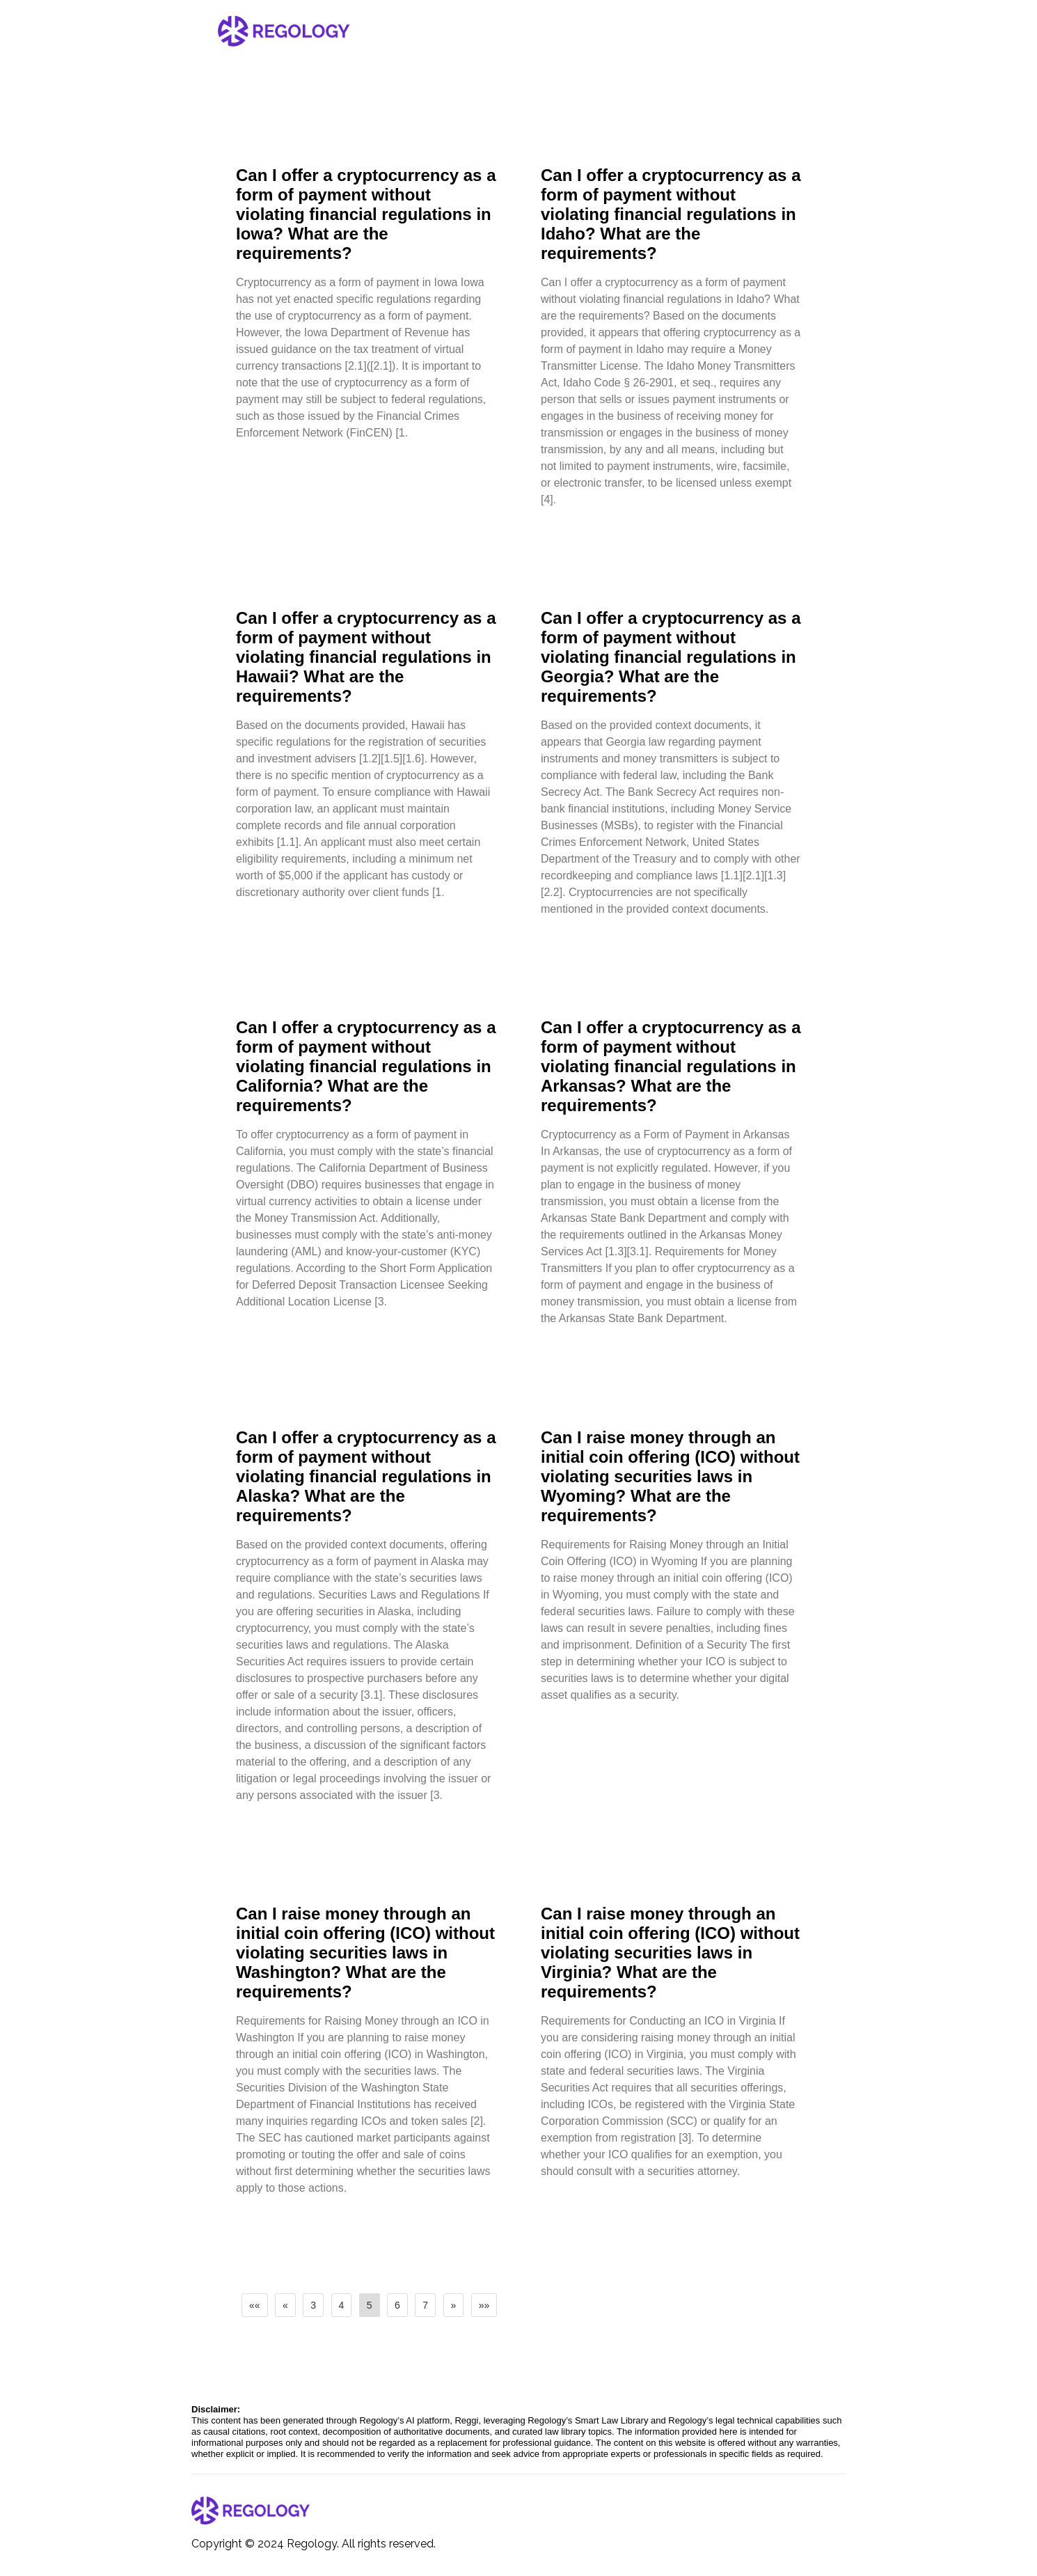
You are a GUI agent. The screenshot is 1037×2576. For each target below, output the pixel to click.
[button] (255, 2305)
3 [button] (313, 2305)
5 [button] (369, 2305)
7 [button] (425, 2305)
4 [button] (342, 2305)
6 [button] (397, 2305)
